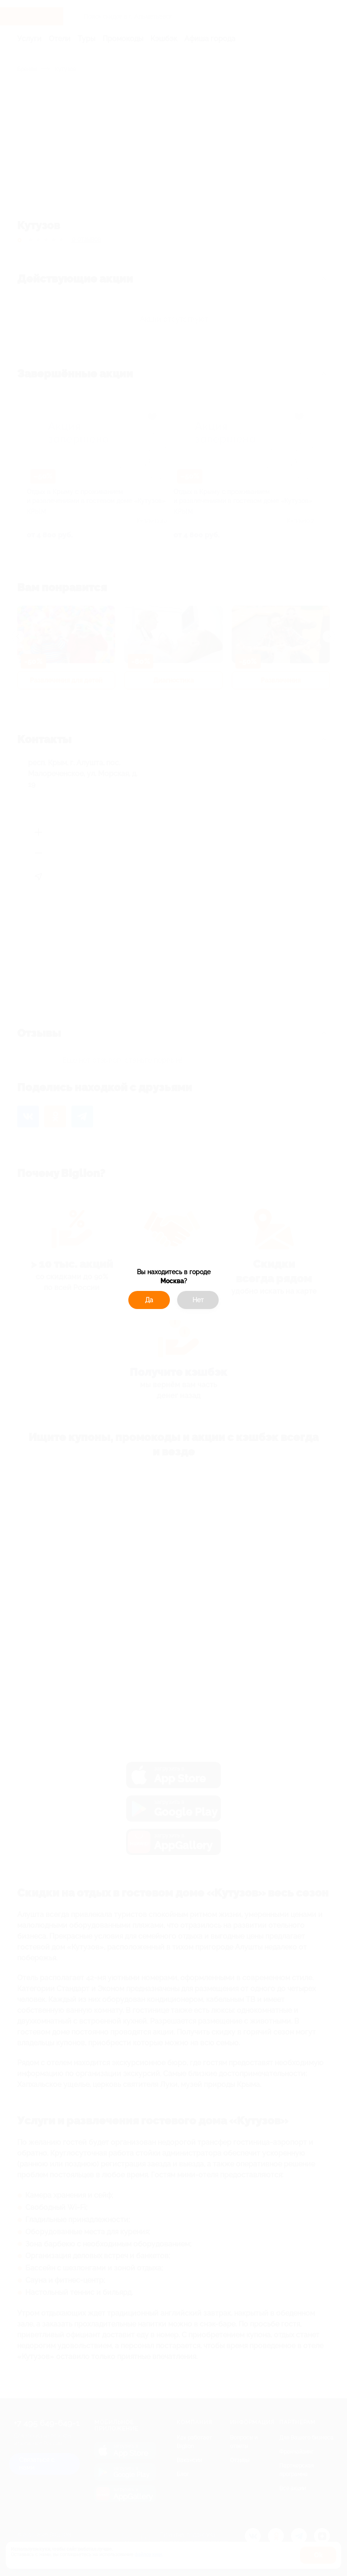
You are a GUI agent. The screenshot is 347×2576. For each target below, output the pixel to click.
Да (149, 1300)
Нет (198, 1300)
